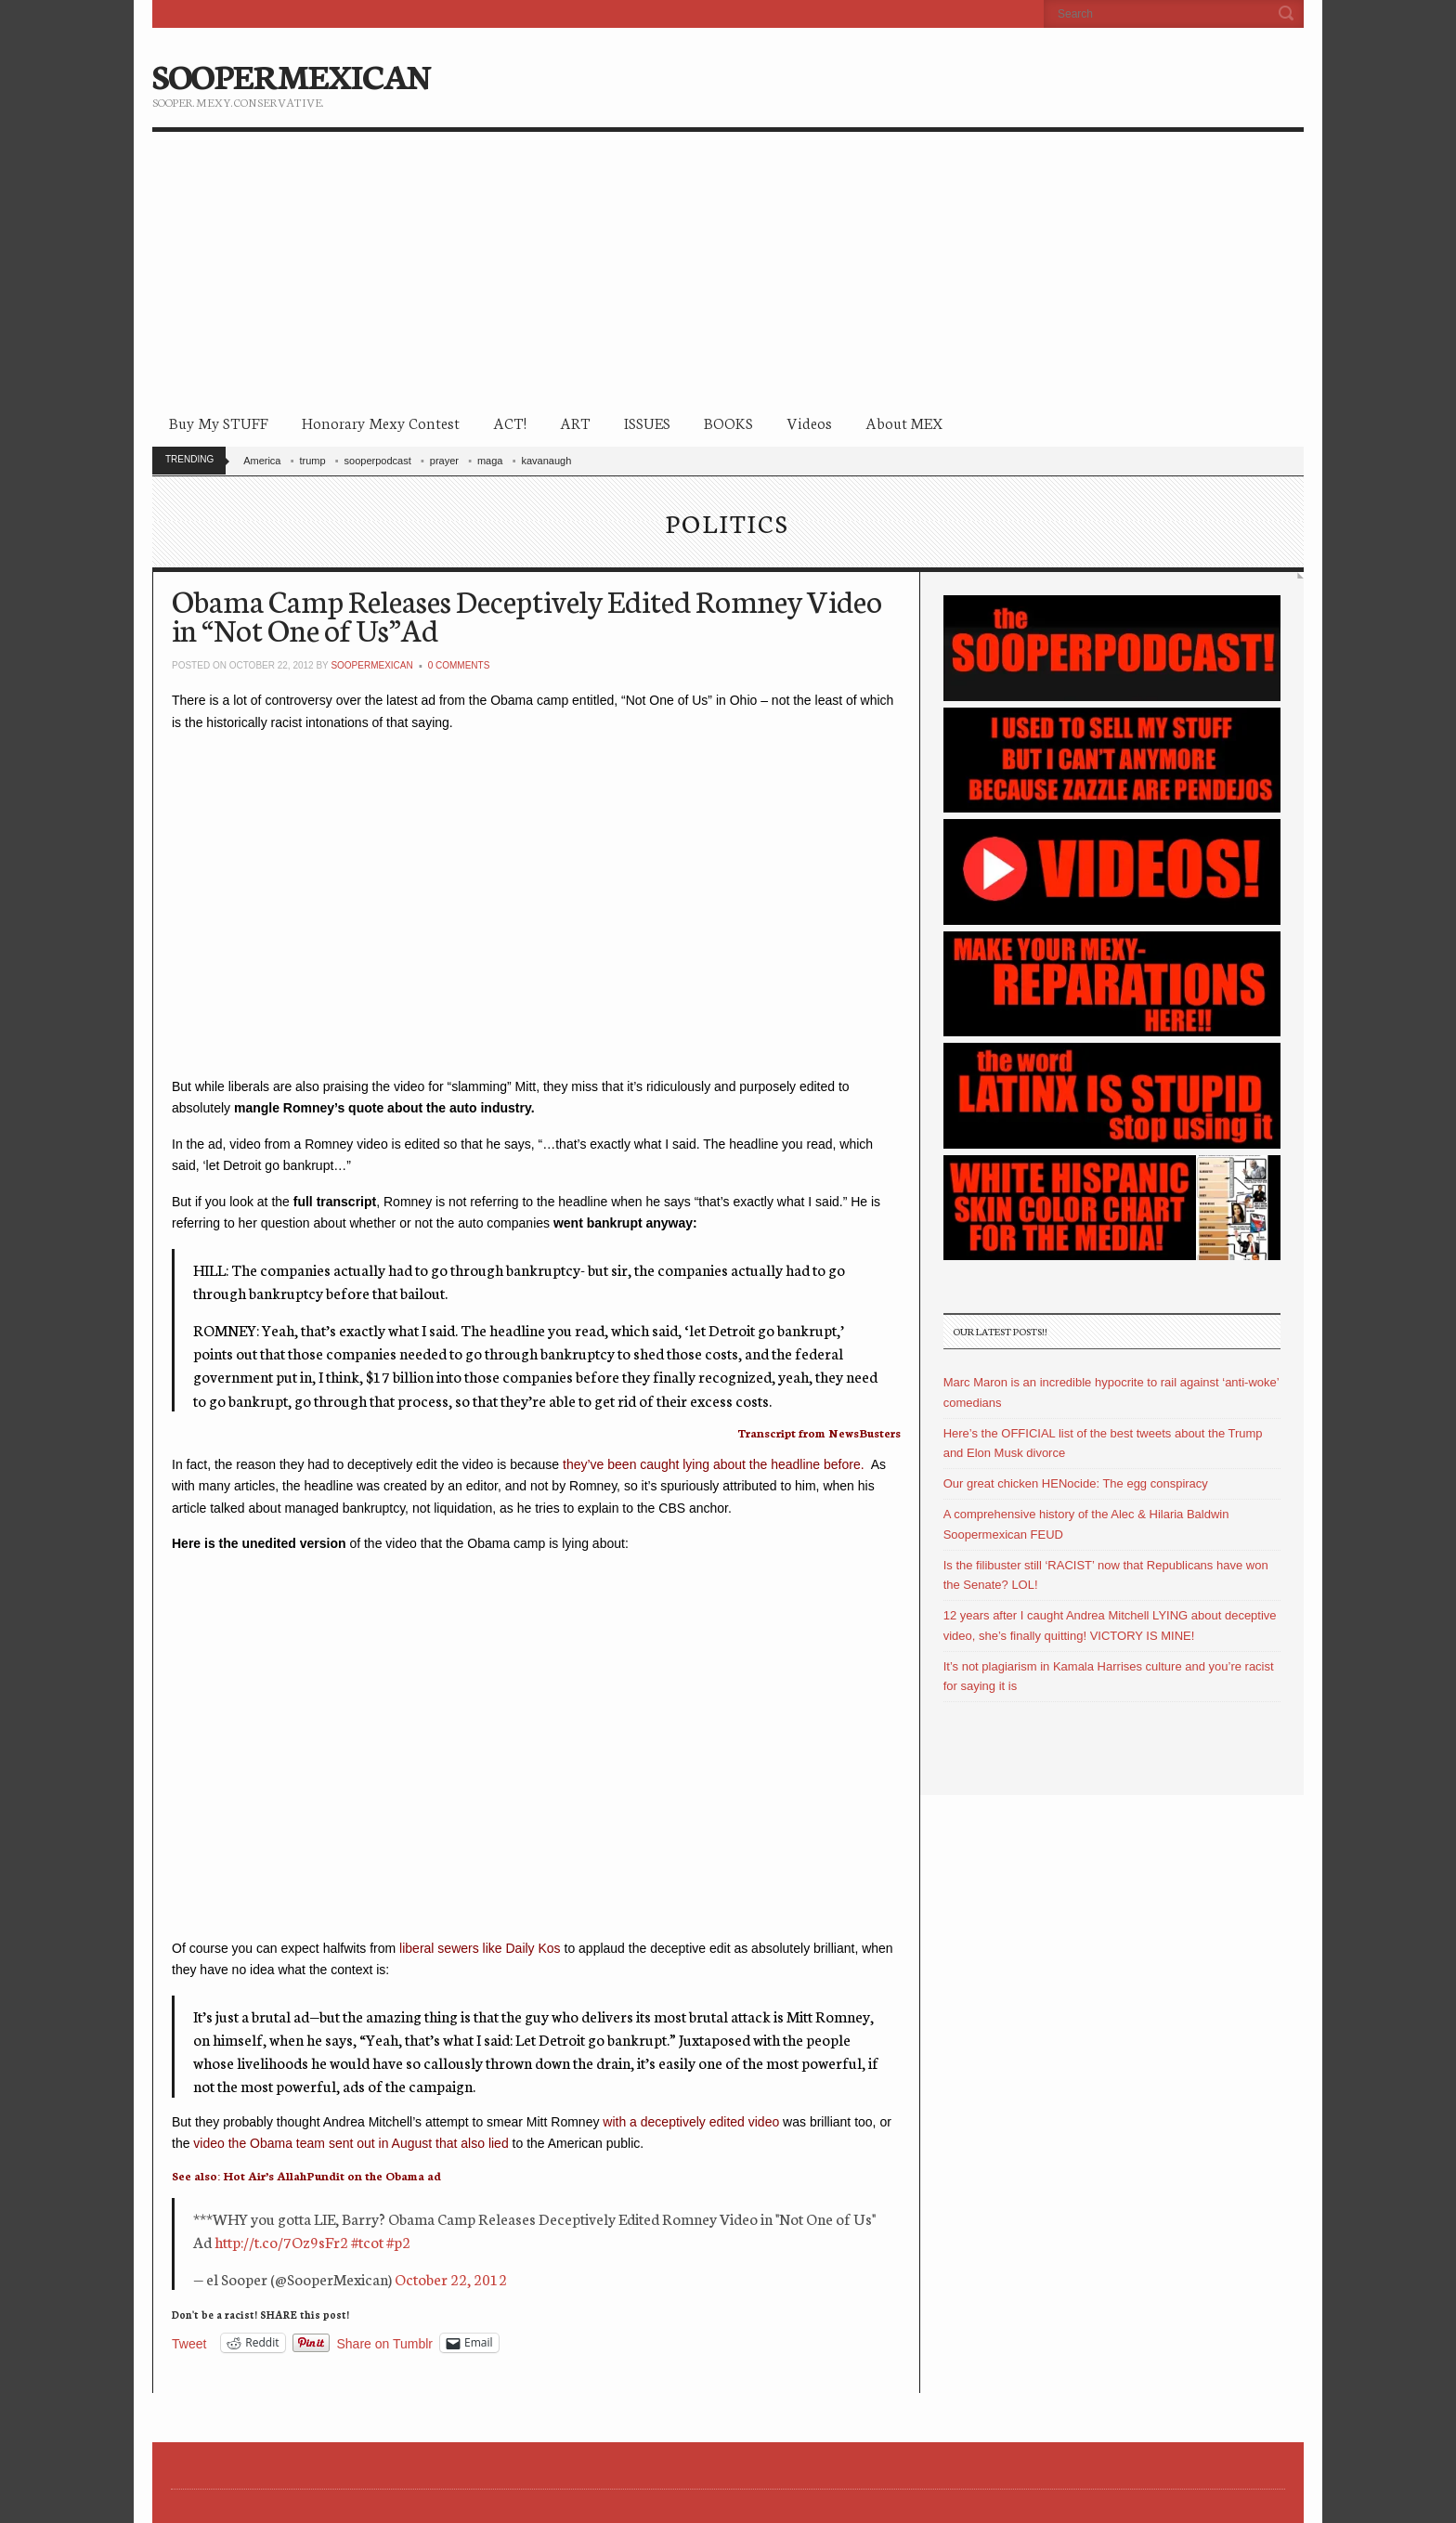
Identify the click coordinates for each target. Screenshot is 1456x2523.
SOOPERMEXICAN (291, 74)
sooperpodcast (377, 460)
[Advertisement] (728, 271)
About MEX (903, 422)
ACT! (509, 422)
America (261, 460)
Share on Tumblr (385, 2343)
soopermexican (371, 665)
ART (575, 422)
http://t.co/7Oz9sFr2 (281, 2241)
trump (312, 460)
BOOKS (728, 422)
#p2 (398, 2241)
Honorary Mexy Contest (381, 422)
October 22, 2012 (451, 2278)
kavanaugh (546, 460)
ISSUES (647, 422)
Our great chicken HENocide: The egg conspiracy (1075, 1483)
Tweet (189, 2343)
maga (490, 460)
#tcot (367, 2241)
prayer (444, 460)
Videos (809, 422)
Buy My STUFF (218, 422)
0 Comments (459, 665)
